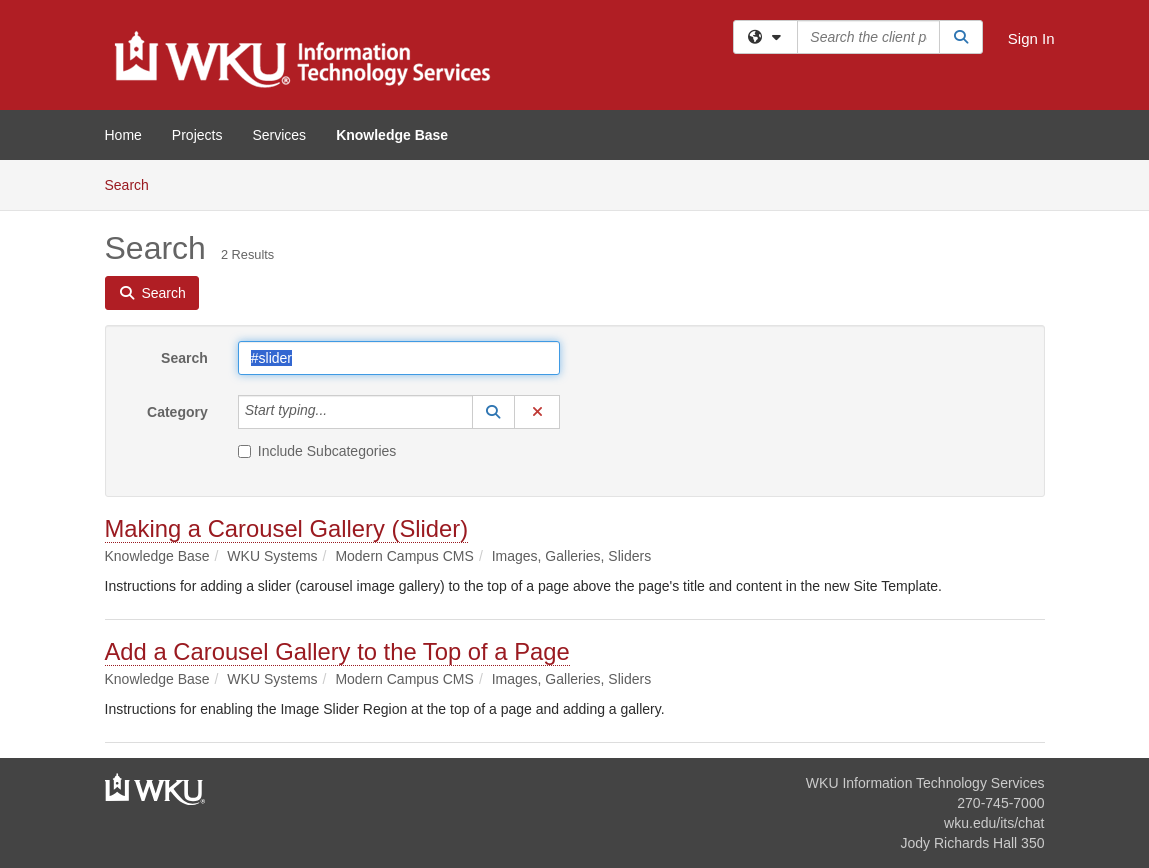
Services (279, 135)
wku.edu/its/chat (994, 823)
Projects (197, 135)
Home (123, 135)
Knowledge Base (392, 135)
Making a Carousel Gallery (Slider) (287, 528)
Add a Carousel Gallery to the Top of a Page (337, 651)
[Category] (338, 412)
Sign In (1031, 38)
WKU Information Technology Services (925, 783)
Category (177, 412)
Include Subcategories (317, 451)
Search (134, 183)
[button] (494, 412)
